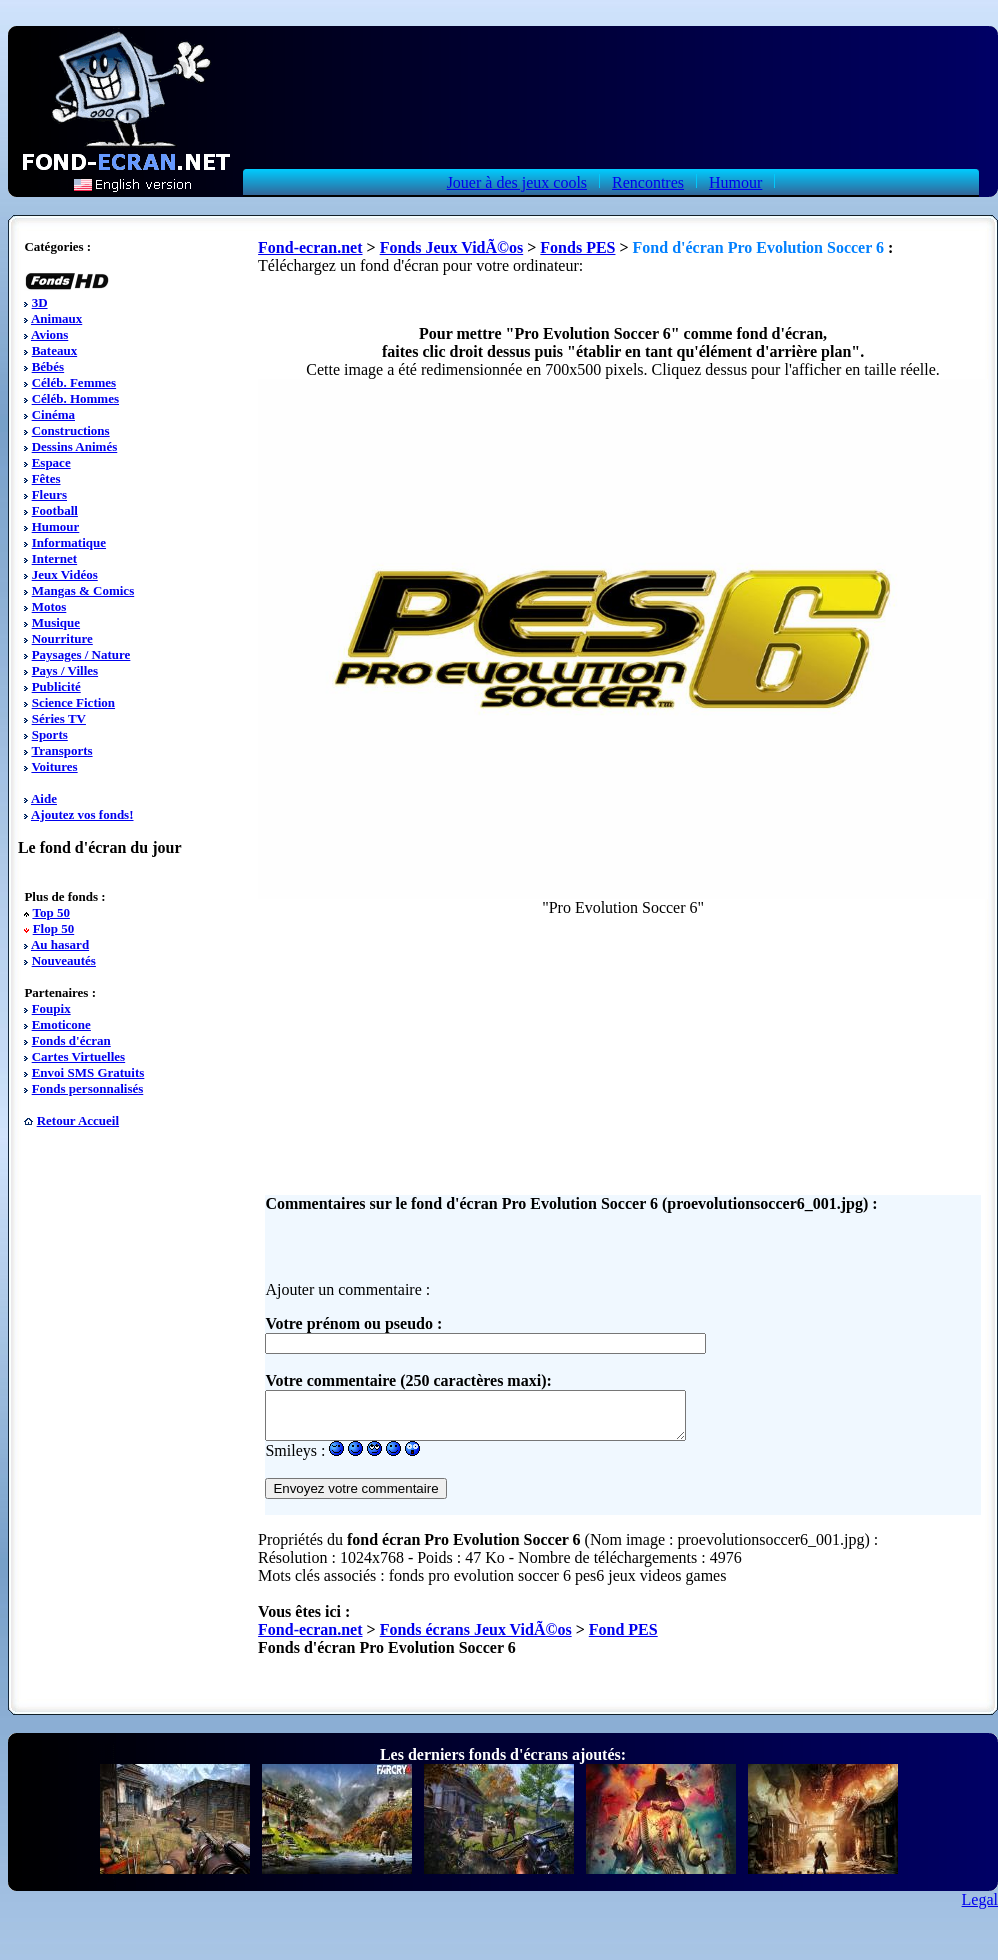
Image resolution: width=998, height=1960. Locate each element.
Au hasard (60, 944)
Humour (735, 182)
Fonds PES (577, 247)
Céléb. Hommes (75, 398)
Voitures (54, 766)
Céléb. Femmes (74, 382)
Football (55, 510)
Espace (51, 462)
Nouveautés (64, 960)
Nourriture (62, 638)
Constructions (71, 430)
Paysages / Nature (81, 654)
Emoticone (61, 1024)
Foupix (51, 1008)
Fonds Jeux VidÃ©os (452, 247)
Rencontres (648, 182)
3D (40, 302)
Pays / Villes (65, 670)
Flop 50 (54, 928)
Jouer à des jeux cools (517, 182)
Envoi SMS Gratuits (88, 1072)
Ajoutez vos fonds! (82, 814)
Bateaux (55, 350)
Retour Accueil (78, 1120)
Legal (980, 1908)
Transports (61, 750)
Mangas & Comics (83, 590)
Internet (55, 558)
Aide (44, 798)
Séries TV (59, 718)
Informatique (69, 542)
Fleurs (49, 494)
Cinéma (53, 414)
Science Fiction (73, 702)
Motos (49, 606)
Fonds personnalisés (88, 1088)
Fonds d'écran (71, 1040)
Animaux (56, 318)
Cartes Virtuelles (79, 1056)
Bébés (48, 366)
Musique (56, 622)
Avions (49, 334)
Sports (50, 734)
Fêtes (46, 478)
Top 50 (50, 912)
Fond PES (623, 1638)
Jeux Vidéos (65, 574)
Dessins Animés (75, 446)
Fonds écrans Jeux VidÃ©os (476, 1638)
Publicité (56, 686)
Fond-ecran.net (310, 247)
